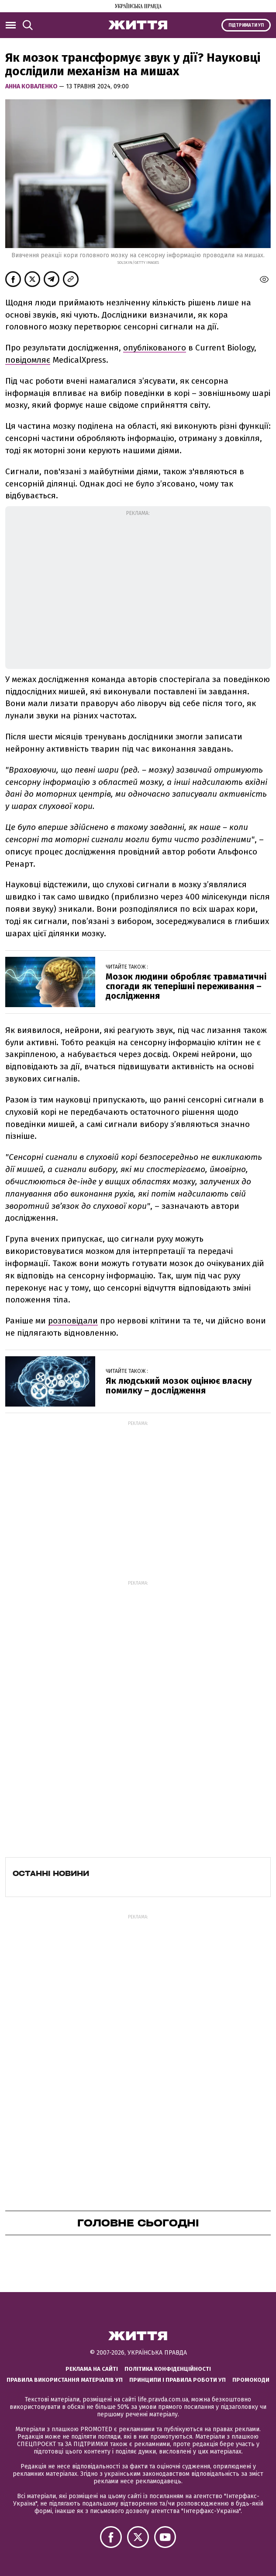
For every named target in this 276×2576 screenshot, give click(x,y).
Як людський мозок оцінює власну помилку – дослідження (179, 1386)
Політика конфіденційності (167, 2369)
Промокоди (250, 2379)
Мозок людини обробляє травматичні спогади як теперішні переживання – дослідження (186, 986)
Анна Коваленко (32, 86)
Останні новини (51, 1873)
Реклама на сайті (92, 2369)
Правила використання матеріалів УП (65, 2379)
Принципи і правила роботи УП (177, 2379)
